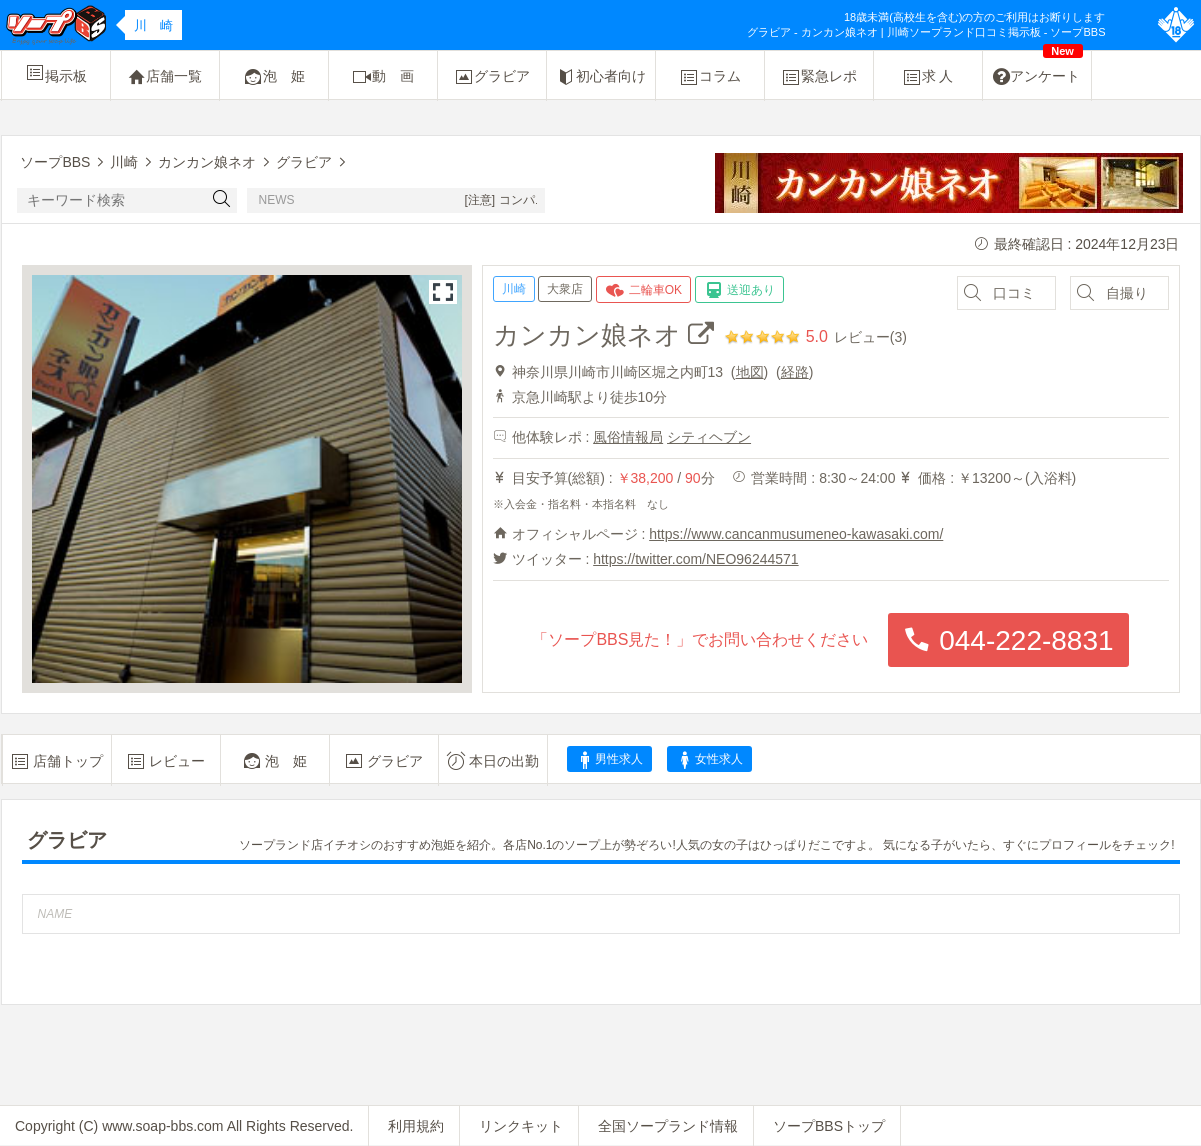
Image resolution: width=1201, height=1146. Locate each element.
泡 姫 (274, 77)
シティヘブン (709, 437)
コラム (710, 77)
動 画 (383, 77)
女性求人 (709, 760)
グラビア (492, 77)
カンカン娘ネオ (603, 335)
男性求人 (609, 760)
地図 (750, 372)
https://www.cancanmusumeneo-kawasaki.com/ (796, 534)
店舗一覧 (165, 77)
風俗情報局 (628, 437)
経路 (795, 372)
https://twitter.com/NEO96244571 (695, 559)
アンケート (1038, 69)
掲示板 (56, 73)
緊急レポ (819, 77)
